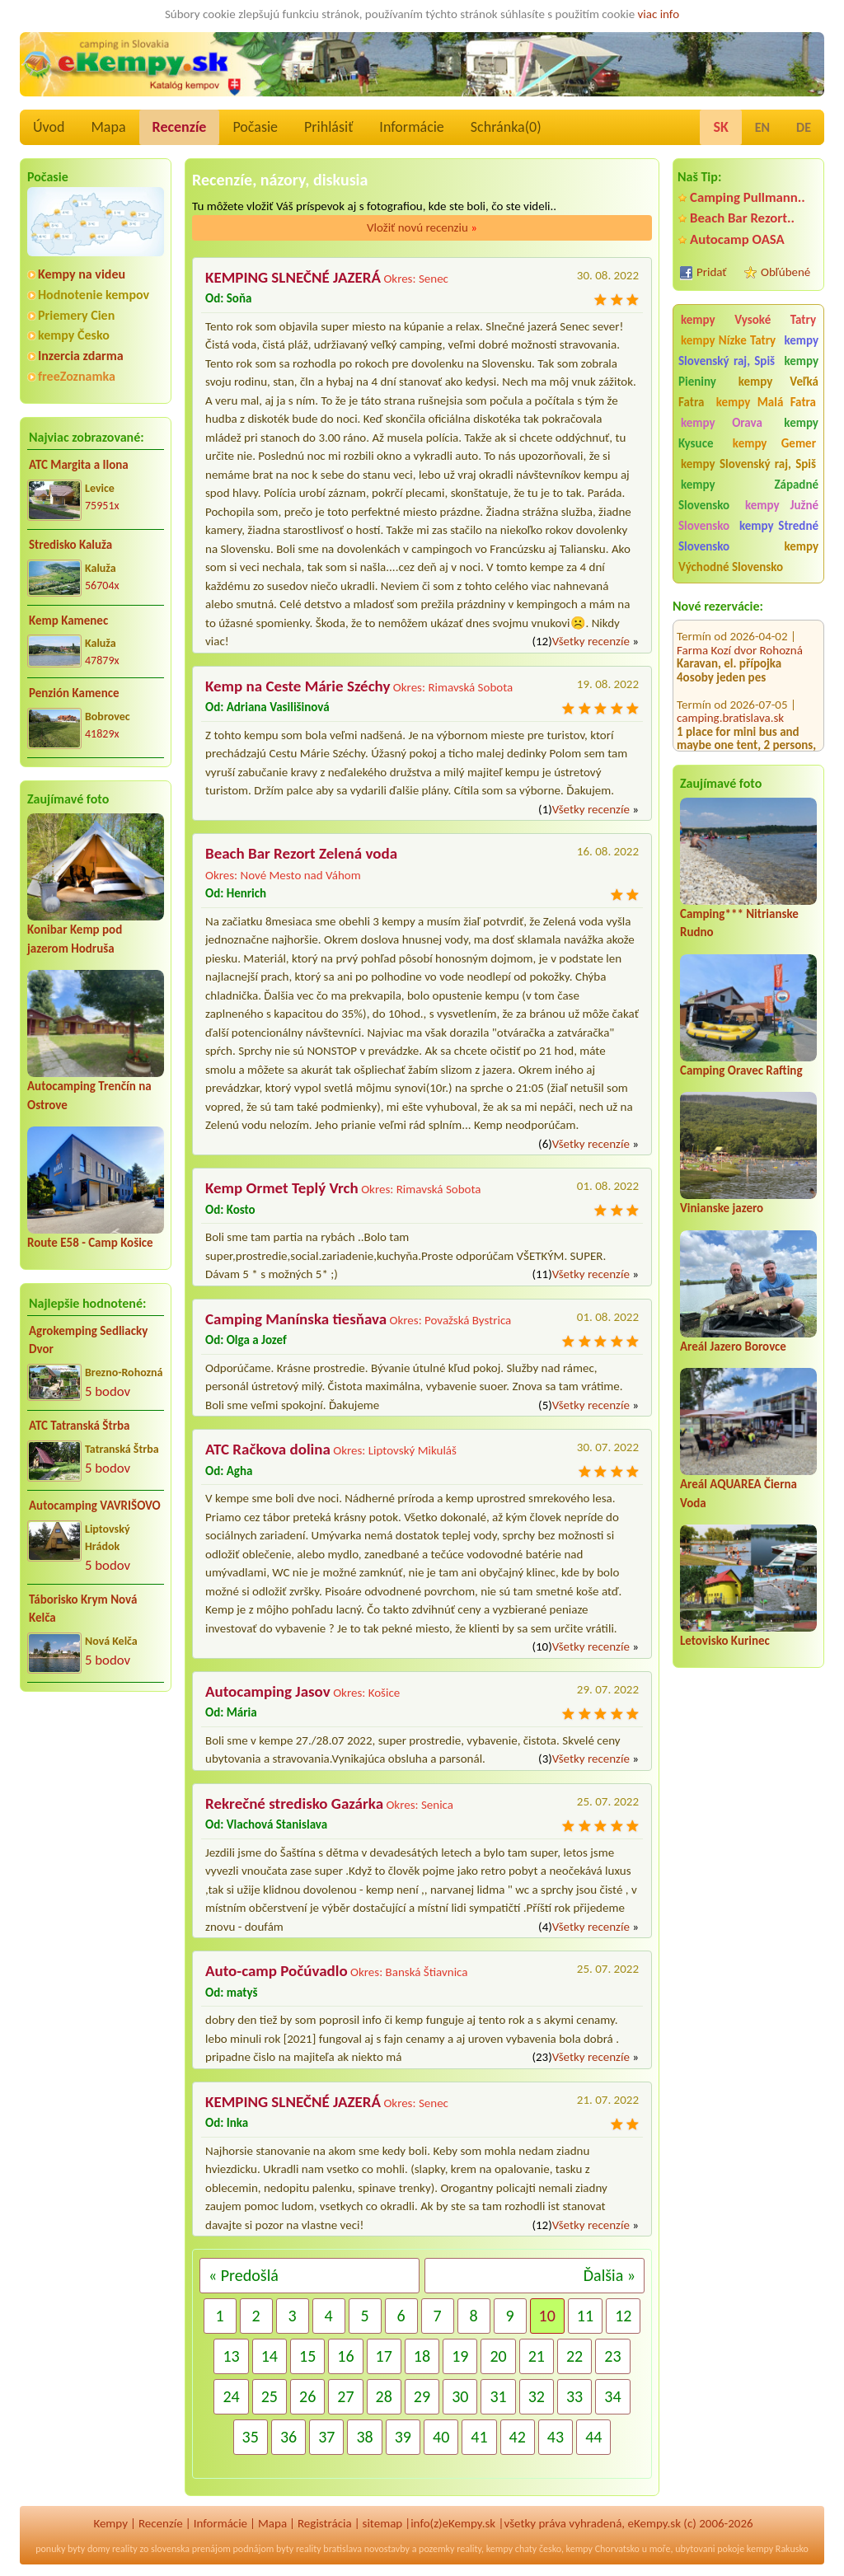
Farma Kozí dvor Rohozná (740, 630)
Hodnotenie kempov (93, 294)
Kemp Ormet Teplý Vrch (282, 1187)
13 (231, 2356)
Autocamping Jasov (268, 1691)
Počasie (255, 127)
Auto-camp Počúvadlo (276, 1970)
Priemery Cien (76, 315)
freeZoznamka (76, 376)
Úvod (48, 127)
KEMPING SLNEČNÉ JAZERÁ (293, 277)
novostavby (387, 2549)
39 (403, 2437)
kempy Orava (721, 422)
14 (269, 2356)
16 (345, 2356)
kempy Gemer (774, 443)
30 (460, 2396)
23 (612, 2356)
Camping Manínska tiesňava (296, 1318)
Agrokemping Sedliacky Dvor (88, 1340)
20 (498, 2356)
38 (364, 2437)
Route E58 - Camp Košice (90, 1242)
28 (384, 2396)
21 (536, 2356)
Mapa (108, 127)
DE (803, 127)
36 (288, 2437)
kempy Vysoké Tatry (748, 319)
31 (498, 2396)
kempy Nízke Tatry (728, 340)
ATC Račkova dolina (268, 1449)
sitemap (383, 2523)
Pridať (711, 272)
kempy (499, 2549)
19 (460, 2356)
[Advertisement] (95, 1811)
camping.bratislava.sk (730, 698)
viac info (659, 14)
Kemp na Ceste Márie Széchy (297, 686)
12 (623, 2315)
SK (720, 127)
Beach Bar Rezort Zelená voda (301, 853)
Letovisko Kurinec (725, 1640)
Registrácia (325, 2523)
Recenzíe (179, 127)
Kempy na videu (81, 274)
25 (269, 2396)
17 (384, 2356)
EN (762, 127)
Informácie (411, 127)
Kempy (110, 2523)
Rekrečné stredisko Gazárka (294, 1803)
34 (612, 2396)
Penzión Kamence (74, 693)
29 (422, 2396)
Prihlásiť (328, 127)
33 (574, 2396)
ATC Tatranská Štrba (79, 1425)
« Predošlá (244, 2275)
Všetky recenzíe (591, 641)
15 (307, 2356)
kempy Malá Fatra (766, 402)
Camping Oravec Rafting (741, 1070)
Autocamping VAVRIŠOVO (95, 1505)
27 (345, 2396)
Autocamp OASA (737, 239)
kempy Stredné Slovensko (748, 536)
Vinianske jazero (721, 1208)
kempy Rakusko (778, 2549)
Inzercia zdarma (81, 355)
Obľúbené (785, 272)
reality (125, 2549)
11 (585, 2315)
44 (593, 2437)
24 (231, 2396)
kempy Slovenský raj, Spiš (748, 350)
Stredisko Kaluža (70, 544)
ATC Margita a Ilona (79, 464)
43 (555, 2437)
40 (441, 2437)
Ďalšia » (609, 2275)
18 (422, 2356)
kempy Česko (74, 335)
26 (307, 2396)
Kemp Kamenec (68, 620)
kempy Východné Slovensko (748, 556)
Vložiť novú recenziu (422, 227)
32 (536, 2396)
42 (517, 2437)
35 (250, 2437)
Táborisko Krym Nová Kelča (83, 1609)
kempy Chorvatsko (603, 2549)
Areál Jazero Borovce (733, 1346)
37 (326, 2437)
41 (479, 2437)
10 (547, 2315)
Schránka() (506, 127)
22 (574, 2356)
